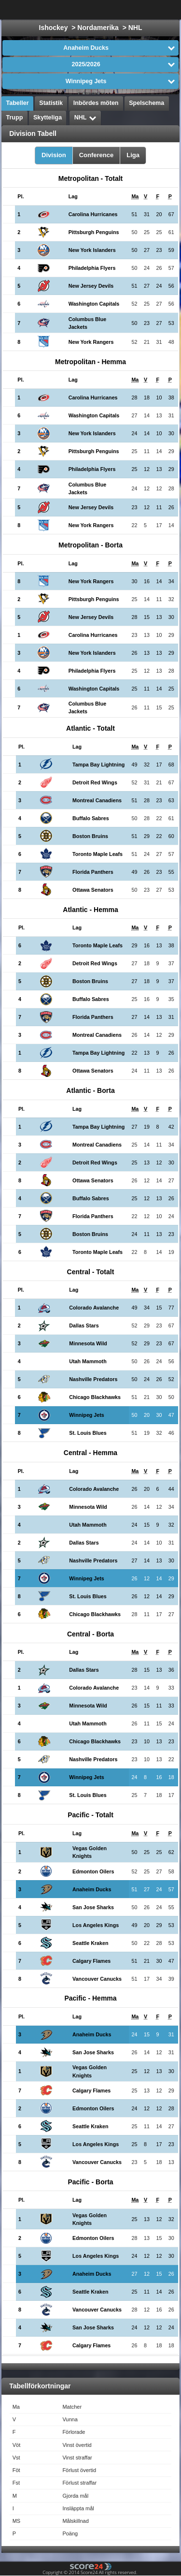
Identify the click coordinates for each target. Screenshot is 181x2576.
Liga (132, 155)
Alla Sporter (143, 9)
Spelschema (146, 103)
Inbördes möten (96, 103)
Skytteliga (47, 117)
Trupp (14, 117)
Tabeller (17, 103)
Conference (96, 155)
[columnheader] (25, 197)
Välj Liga (84, 9)
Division (54, 155)
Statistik (51, 103)
